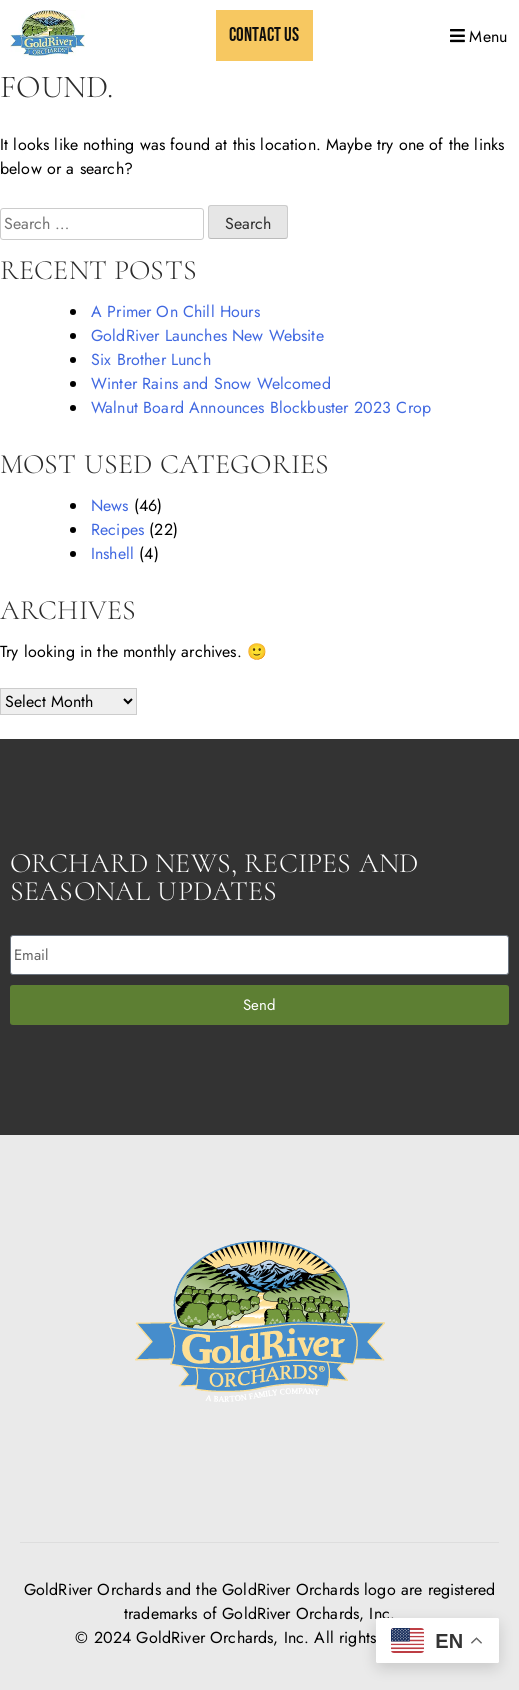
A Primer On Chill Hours (175, 311)
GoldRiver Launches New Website (207, 335)
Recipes (117, 529)
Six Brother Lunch (151, 359)
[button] (476, 36)
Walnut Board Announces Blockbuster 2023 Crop (261, 407)
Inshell (112, 553)
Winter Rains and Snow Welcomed (211, 383)
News (110, 505)
